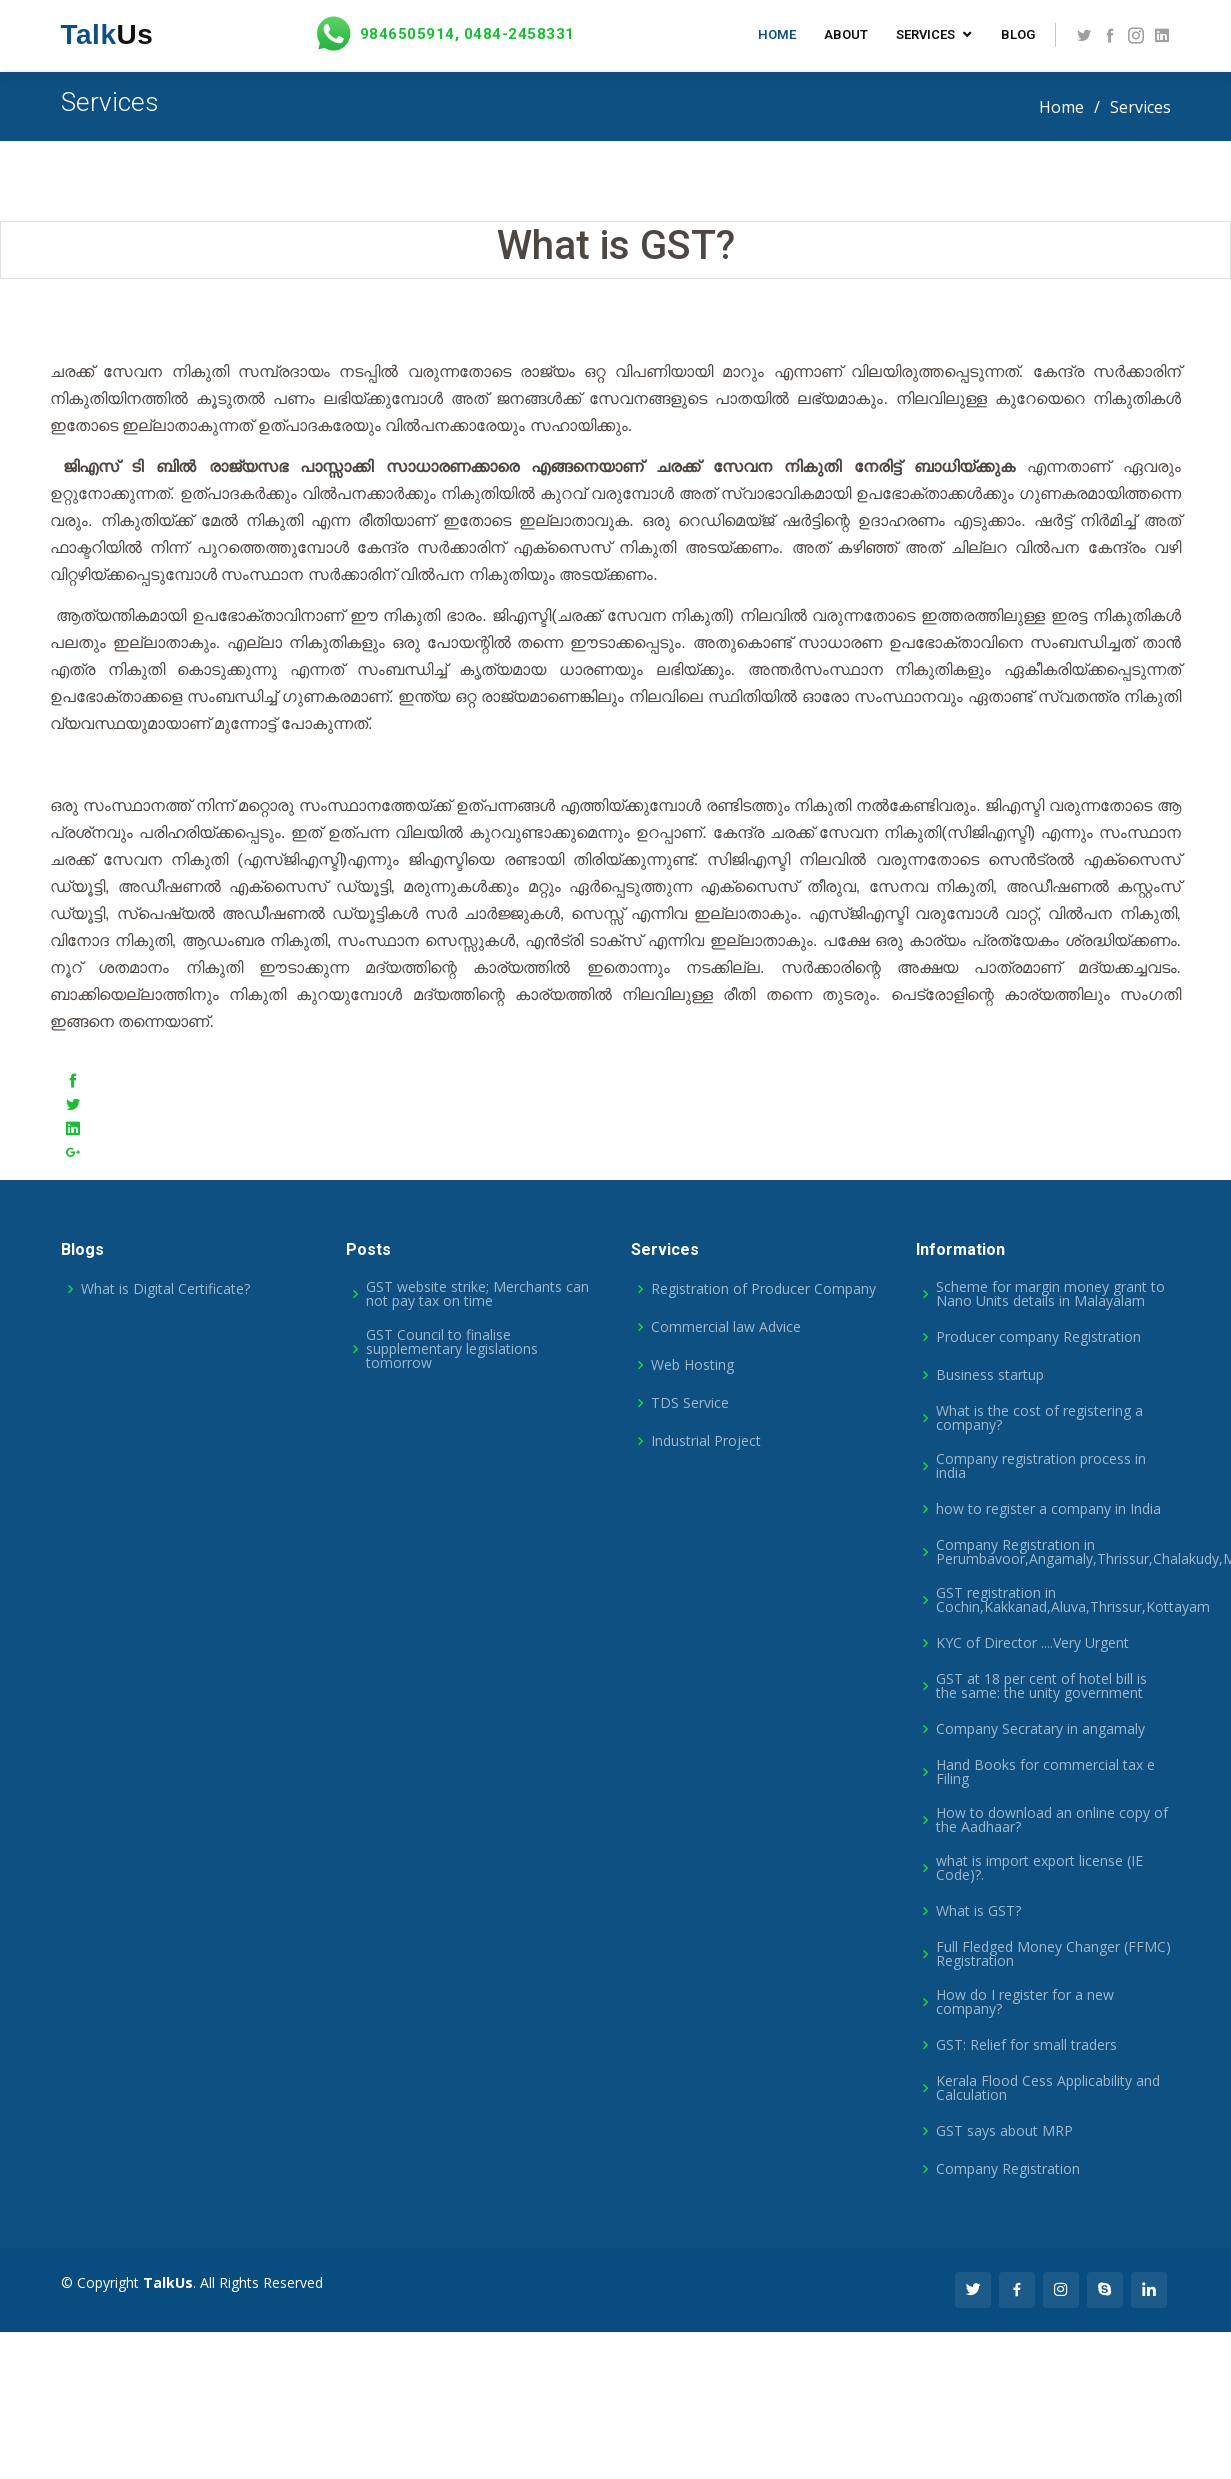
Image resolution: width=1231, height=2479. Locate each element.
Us (107, 34)
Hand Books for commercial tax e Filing (1045, 1772)
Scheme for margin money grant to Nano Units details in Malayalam (1050, 1294)
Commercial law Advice (726, 1327)
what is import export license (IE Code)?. (1039, 1868)
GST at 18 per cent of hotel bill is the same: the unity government (1041, 1686)
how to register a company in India (1048, 1509)
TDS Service (690, 1403)
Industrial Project (706, 1441)
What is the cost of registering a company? (1039, 1418)
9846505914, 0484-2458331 (442, 35)
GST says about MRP (1004, 2131)
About (846, 34)
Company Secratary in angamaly (1040, 1729)
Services (925, 34)
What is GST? (978, 1911)
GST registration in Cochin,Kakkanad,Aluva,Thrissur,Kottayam (1073, 1600)
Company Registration (1008, 2169)
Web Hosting (692, 1365)
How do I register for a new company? (1025, 2002)
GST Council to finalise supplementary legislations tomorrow (452, 1349)
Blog (1018, 34)
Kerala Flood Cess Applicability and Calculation (1048, 2088)
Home (777, 34)
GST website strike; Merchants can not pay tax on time (477, 1294)
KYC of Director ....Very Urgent (1032, 1643)
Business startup (990, 1375)
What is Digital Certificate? (165, 1289)
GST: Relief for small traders (1026, 2045)
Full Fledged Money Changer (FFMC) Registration (1053, 1954)
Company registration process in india (1041, 1466)
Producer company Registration (1038, 1337)
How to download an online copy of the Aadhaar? (1052, 1820)
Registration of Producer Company (763, 1289)
